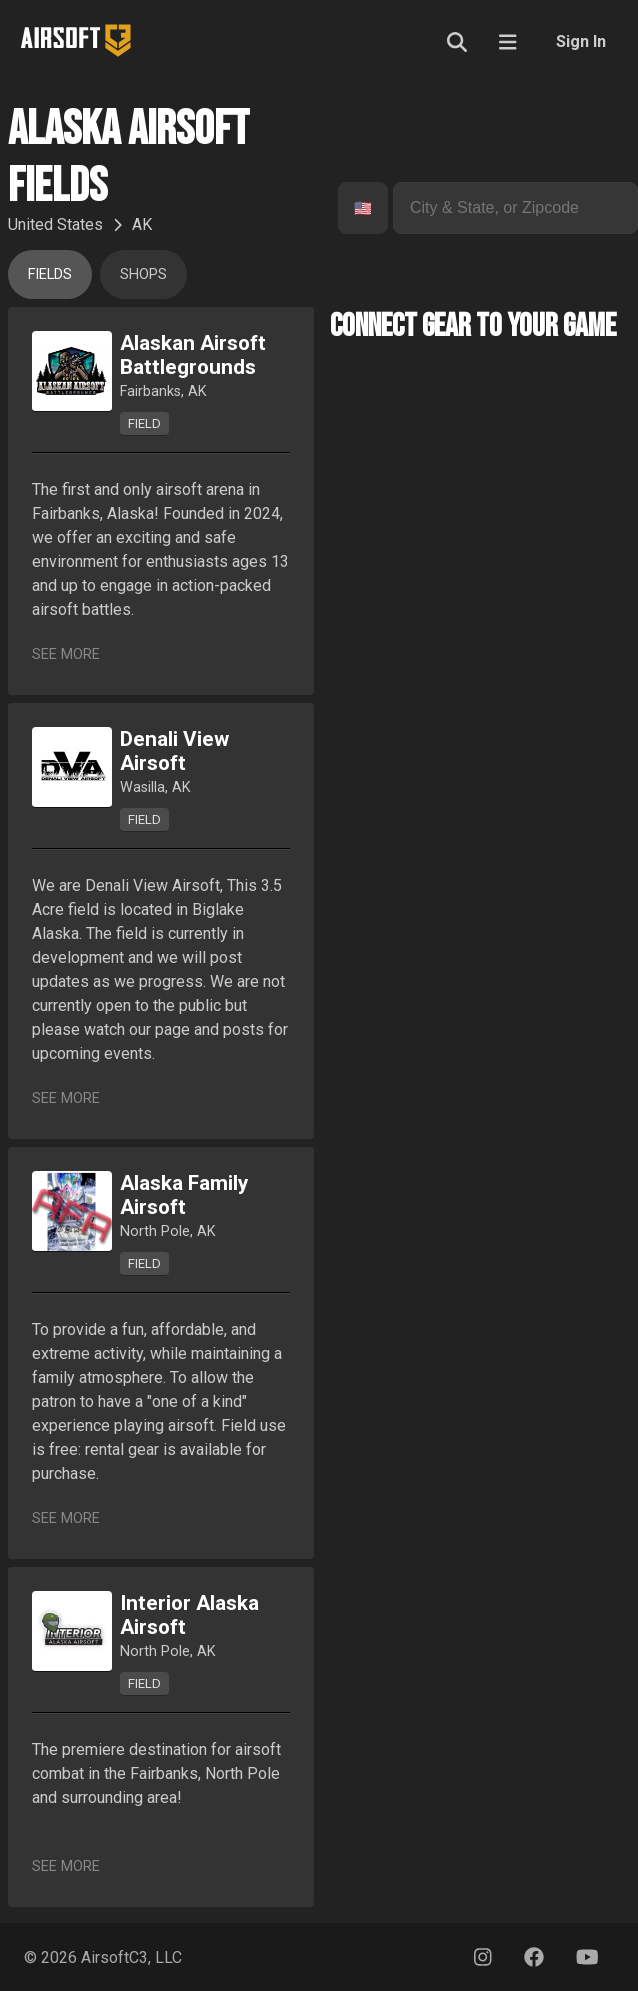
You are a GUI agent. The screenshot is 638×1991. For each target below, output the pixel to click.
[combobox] (356, 208)
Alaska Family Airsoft (184, 1195)
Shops (143, 274)
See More (66, 654)
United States (55, 224)
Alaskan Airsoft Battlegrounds (193, 355)
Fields (50, 274)
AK (142, 224)
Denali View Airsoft (174, 751)
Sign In (581, 41)
